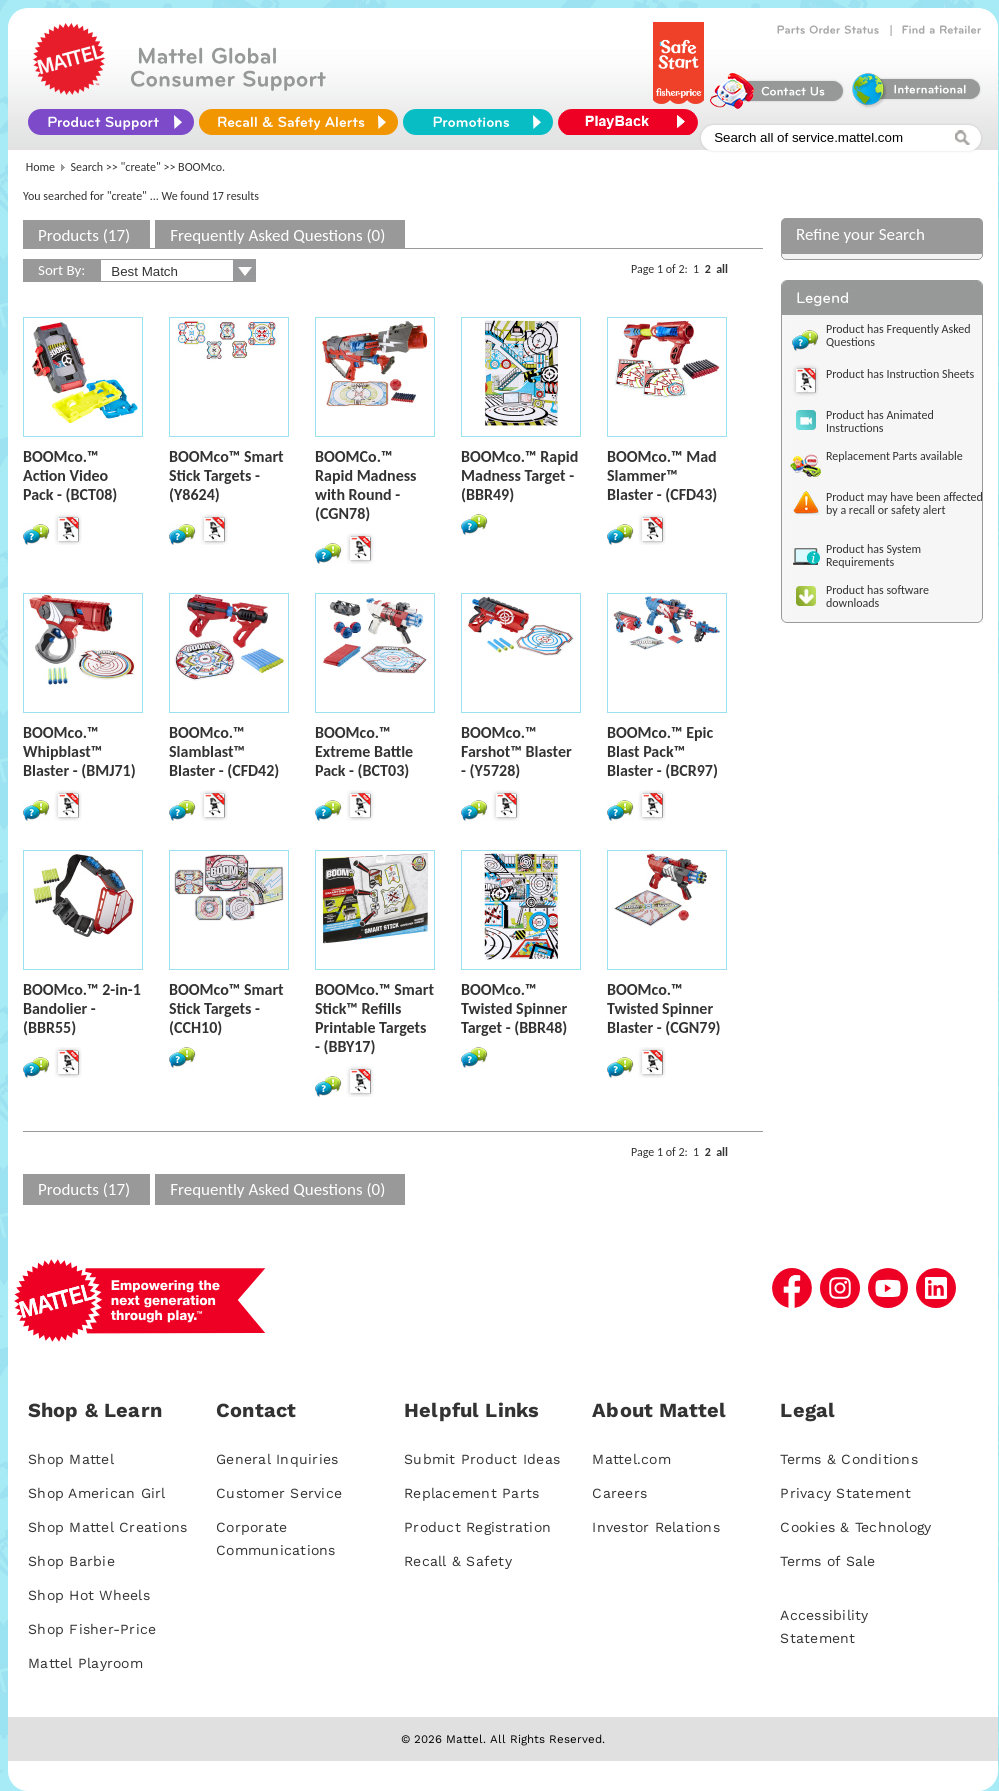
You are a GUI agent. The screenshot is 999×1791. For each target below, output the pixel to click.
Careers (619, 1493)
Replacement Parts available (894, 456)
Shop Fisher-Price (92, 1629)
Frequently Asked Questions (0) (277, 235)
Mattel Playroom (85, 1663)
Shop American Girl (97, 1493)
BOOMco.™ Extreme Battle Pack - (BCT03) (364, 751)
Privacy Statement (845, 1493)
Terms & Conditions (849, 1459)
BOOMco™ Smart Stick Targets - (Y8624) (226, 475)
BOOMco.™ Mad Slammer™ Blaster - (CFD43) (662, 475)
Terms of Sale (827, 1561)
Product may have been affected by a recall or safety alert (904, 503)
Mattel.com (631, 1459)
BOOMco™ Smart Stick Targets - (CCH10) (226, 1008)
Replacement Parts (471, 1493)
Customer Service (279, 1493)
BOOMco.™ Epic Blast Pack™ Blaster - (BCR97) (662, 751)
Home (40, 167)
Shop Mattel (71, 1459)
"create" (141, 167)
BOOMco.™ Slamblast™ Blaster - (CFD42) (224, 751)
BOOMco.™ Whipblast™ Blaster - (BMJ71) (79, 751)
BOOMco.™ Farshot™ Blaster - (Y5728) (516, 751)
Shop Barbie (71, 1561)
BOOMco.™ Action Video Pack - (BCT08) (70, 475)
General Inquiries (277, 1459)
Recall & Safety (458, 1561)
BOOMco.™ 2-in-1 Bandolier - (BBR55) (82, 1008)
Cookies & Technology (855, 1527)
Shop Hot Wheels (89, 1595)
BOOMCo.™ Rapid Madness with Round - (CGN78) (366, 485)
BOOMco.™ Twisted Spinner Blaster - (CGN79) (664, 1008)
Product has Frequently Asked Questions (898, 335)
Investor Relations (656, 1527)
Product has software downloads (877, 596)
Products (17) (84, 235)
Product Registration (477, 1527)
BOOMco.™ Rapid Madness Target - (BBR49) (519, 475)
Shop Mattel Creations (107, 1527)
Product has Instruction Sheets (900, 374)
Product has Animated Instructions (880, 421)
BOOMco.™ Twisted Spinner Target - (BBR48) (514, 1008)
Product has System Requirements (873, 555)
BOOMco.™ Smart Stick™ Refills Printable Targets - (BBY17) (374, 1018)
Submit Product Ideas (482, 1459)
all (722, 269)
